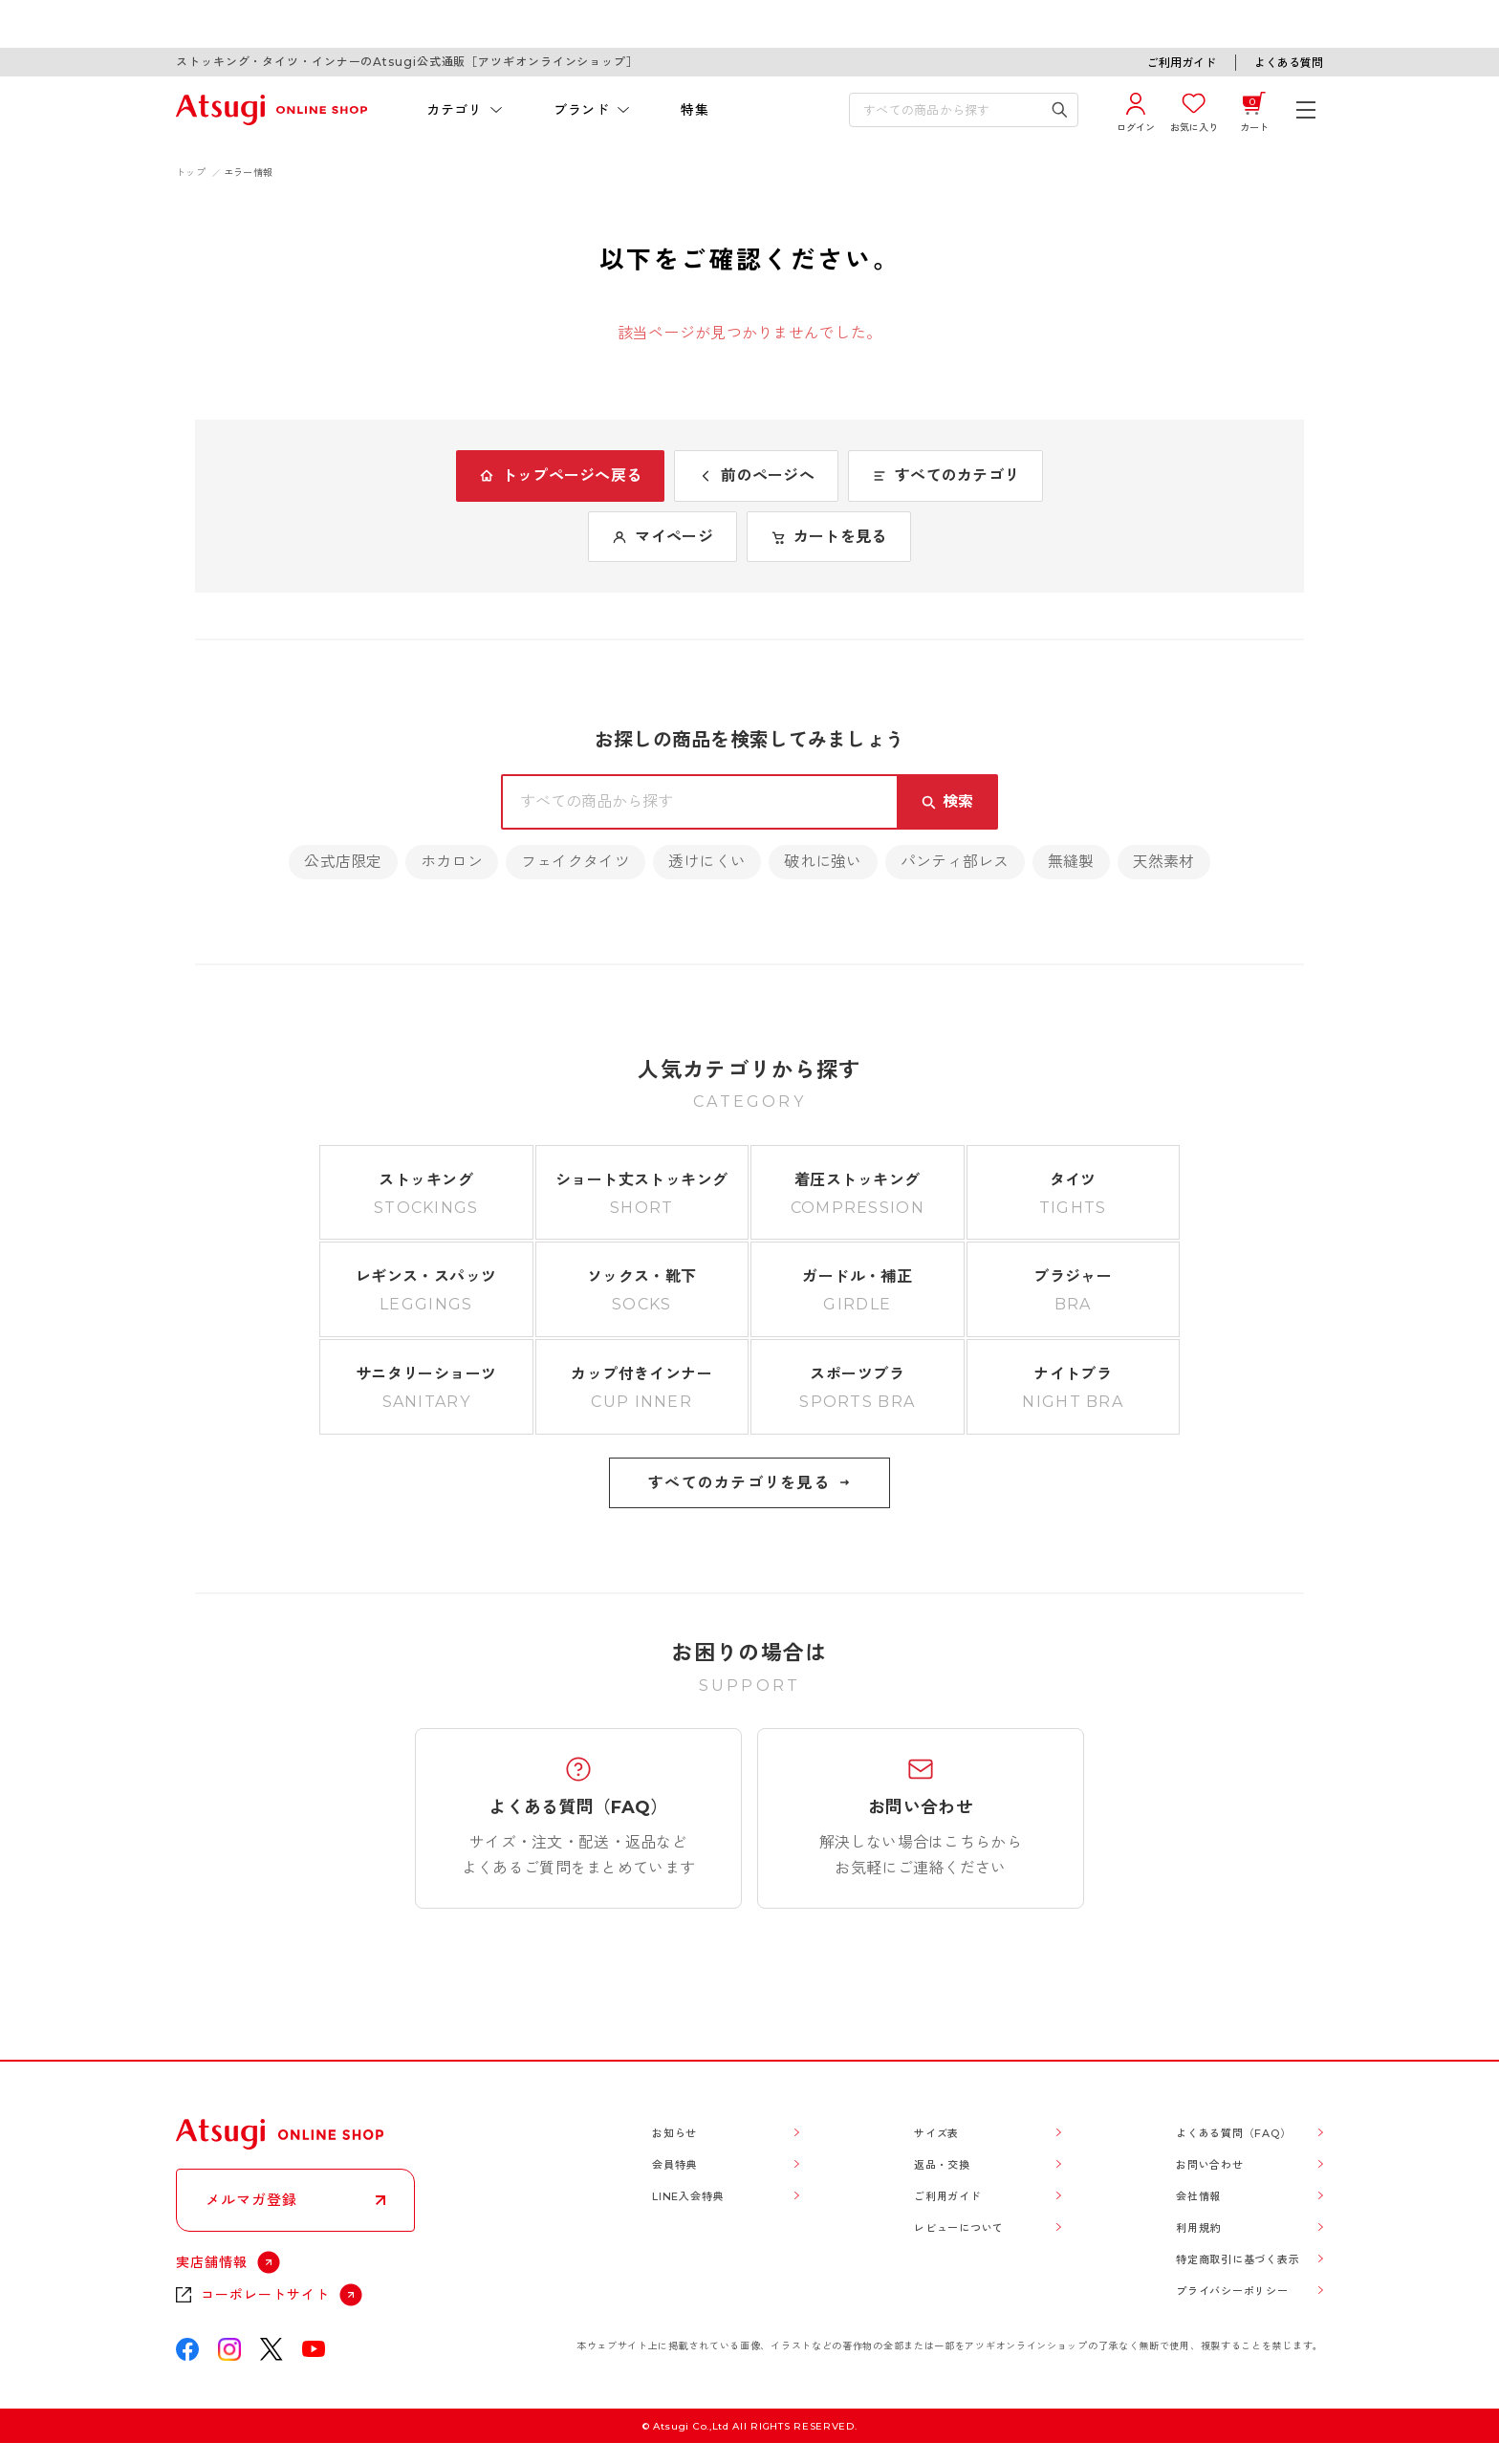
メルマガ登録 (251, 2200)
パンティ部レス (955, 862)
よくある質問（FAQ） (1233, 2133)
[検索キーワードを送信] (1060, 110)
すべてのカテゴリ (945, 475)
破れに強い (822, 862)
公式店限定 (342, 862)
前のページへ (756, 475)
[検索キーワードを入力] (950, 110)
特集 (694, 110)
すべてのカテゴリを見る (749, 1483)
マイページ (662, 537)
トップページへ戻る (560, 475)
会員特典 (674, 2165)
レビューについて (959, 2228)
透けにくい (707, 862)
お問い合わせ (1210, 2165)
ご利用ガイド (1181, 62)
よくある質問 (1288, 62)
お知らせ (674, 2133)
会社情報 (1198, 2196)
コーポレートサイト (265, 2294)
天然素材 (1164, 862)
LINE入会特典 (688, 2196)
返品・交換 (942, 2165)
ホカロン (452, 862)
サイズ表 (936, 2133)
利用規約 (1198, 2228)
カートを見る (829, 537)
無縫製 (1071, 862)
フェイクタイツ (575, 862)
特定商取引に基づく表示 (1237, 2259)
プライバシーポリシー (1232, 2291)
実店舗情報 (212, 2262)
